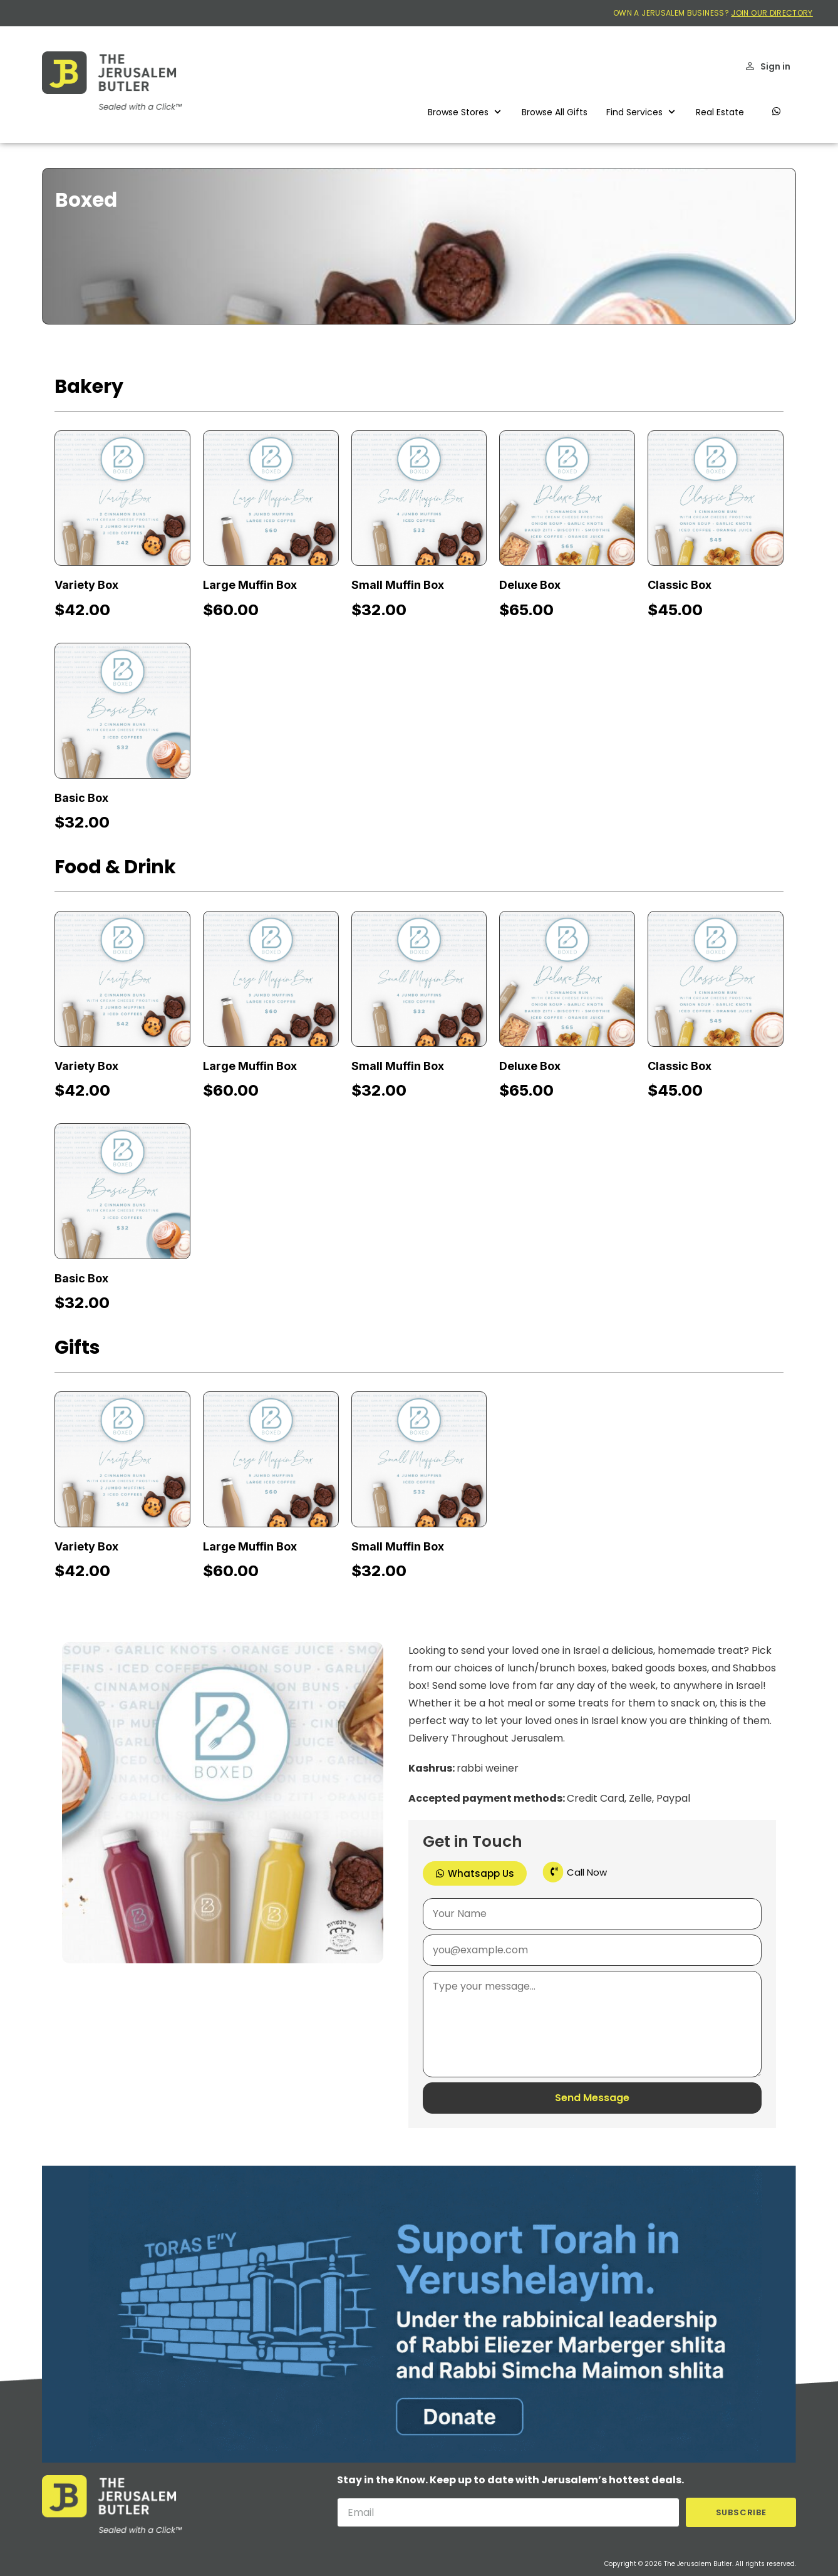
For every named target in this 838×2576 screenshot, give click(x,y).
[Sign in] (750, 66)
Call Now (587, 1872)
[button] (465, 112)
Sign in (775, 66)
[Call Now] (553, 1872)
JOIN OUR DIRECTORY (771, 13)
